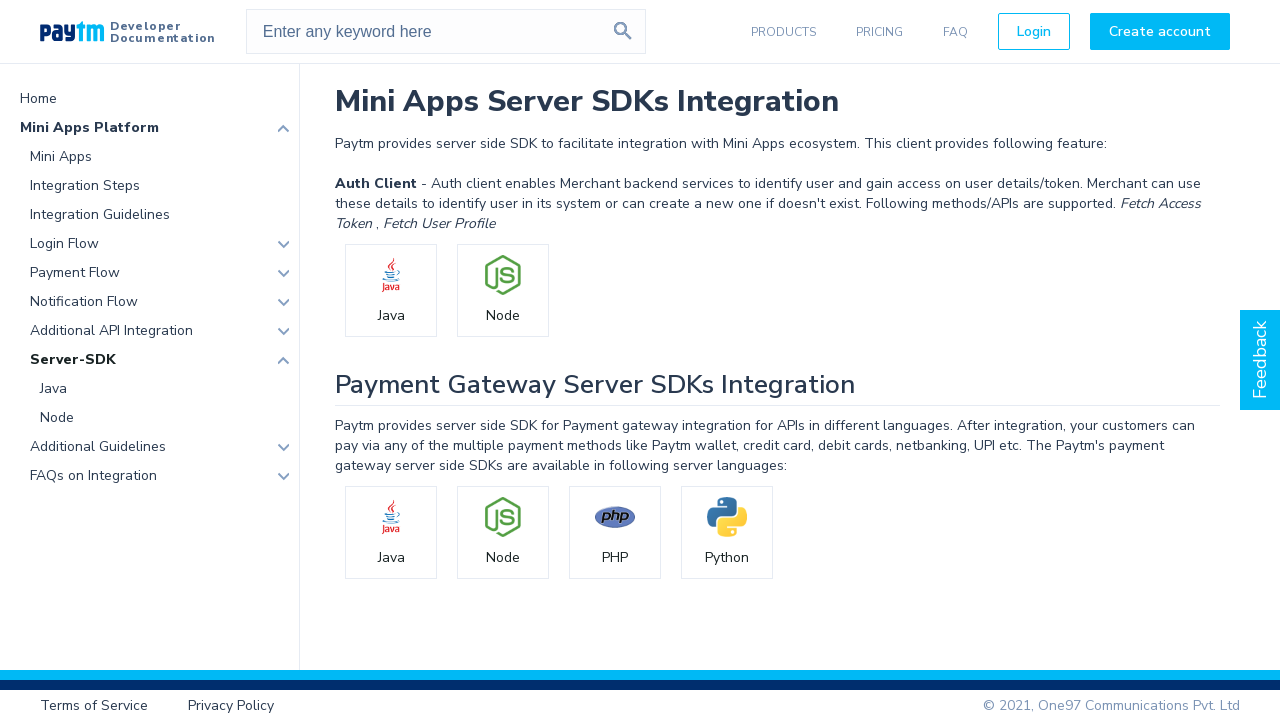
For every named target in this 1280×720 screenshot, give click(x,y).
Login (1034, 31)
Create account (1160, 31)
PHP (615, 557)
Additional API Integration (111, 330)
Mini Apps (61, 156)
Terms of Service (94, 705)
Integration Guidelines (100, 214)
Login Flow (64, 243)
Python (727, 557)
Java (53, 388)
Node (57, 417)
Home (38, 98)
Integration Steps (85, 185)
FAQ (955, 32)
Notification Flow (84, 301)
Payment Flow (75, 272)
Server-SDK (73, 359)
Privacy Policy (231, 705)
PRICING (879, 32)
